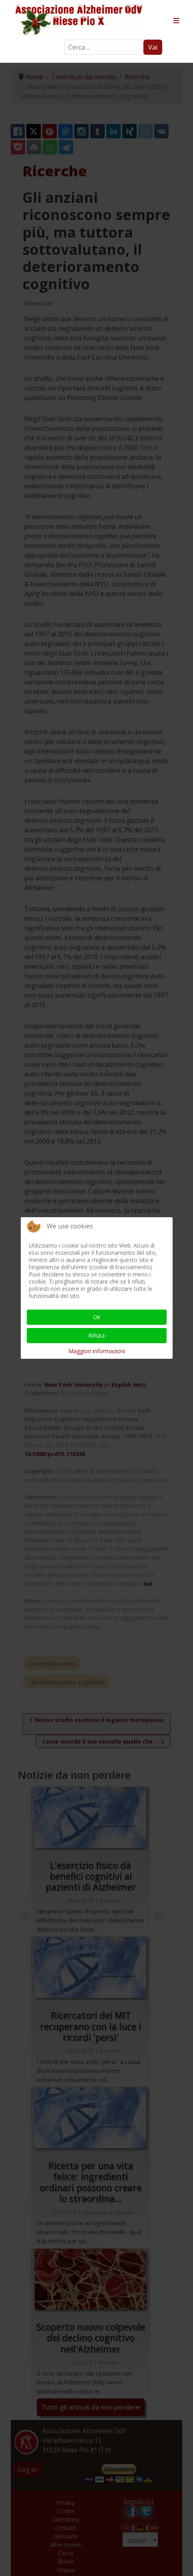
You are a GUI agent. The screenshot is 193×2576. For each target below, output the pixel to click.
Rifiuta (96, 1335)
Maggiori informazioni (96, 1351)
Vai (152, 47)
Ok (96, 1317)
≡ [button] (176, 21)
